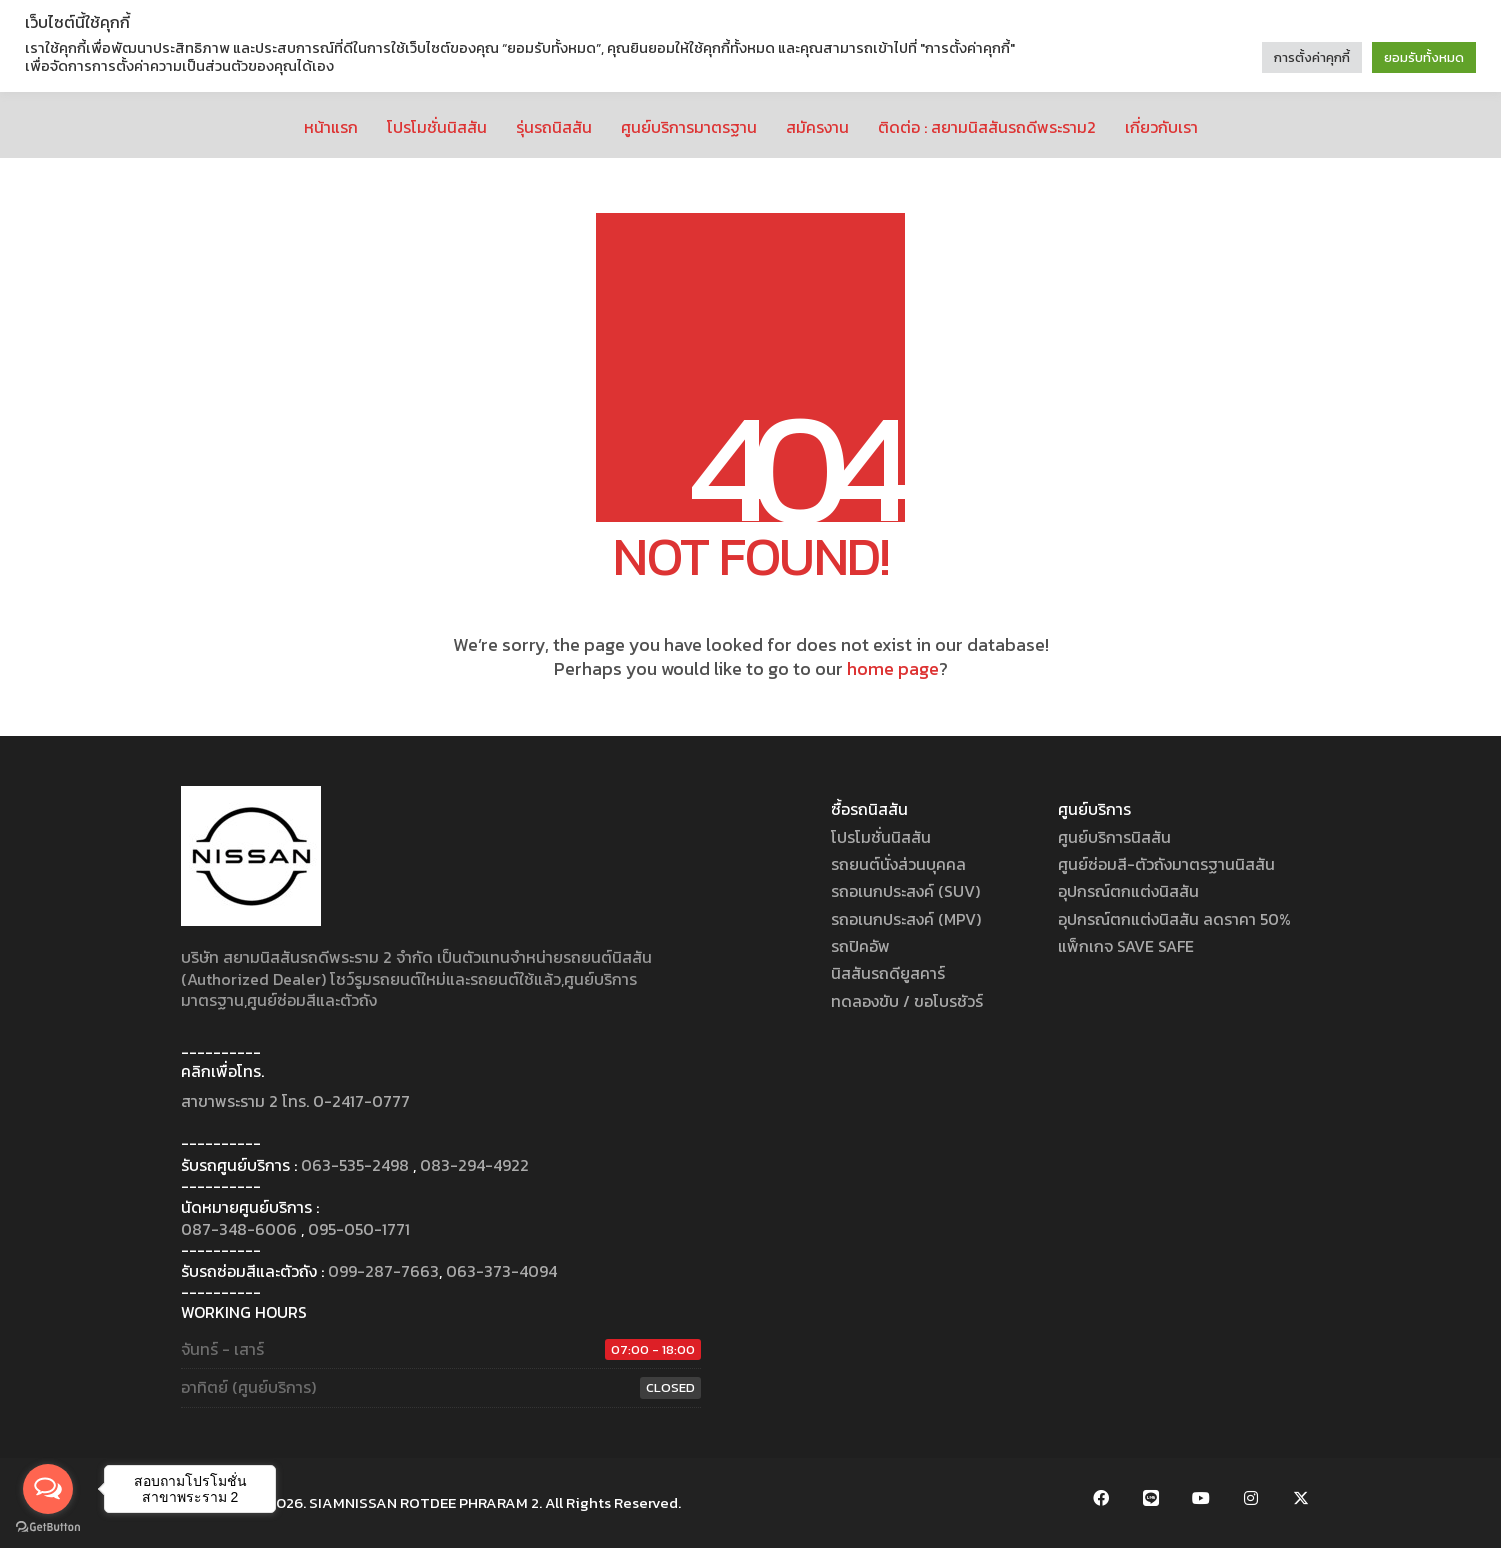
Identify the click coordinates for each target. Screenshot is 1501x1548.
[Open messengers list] (48, 1489)
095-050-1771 (359, 1229)
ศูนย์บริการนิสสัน (1114, 837)
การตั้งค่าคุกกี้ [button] (1312, 57)
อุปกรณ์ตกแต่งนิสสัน (1128, 891)
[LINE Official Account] (1151, 1498)
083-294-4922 (474, 1165)
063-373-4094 (501, 1271)
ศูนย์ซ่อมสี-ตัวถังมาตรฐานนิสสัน (1166, 864)
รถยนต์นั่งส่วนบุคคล (898, 864)
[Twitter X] (1301, 1498)
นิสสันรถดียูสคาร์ (888, 973)
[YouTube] (1201, 1498)
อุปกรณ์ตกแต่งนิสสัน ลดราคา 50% (1174, 919)
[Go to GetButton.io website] (48, 1527)
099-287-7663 (383, 1271)
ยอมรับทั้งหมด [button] (1424, 57)
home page (893, 669)
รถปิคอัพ (860, 946)
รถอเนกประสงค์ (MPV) (906, 919)
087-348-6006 (239, 1229)
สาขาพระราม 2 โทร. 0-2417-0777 (295, 1101)
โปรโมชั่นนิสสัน (881, 837)
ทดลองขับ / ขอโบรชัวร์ (907, 1001)
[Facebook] (1101, 1498)
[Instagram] (1251, 1498)
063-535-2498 (355, 1165)
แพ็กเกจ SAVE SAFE (1126, 946)
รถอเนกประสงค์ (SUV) (905, 891)
